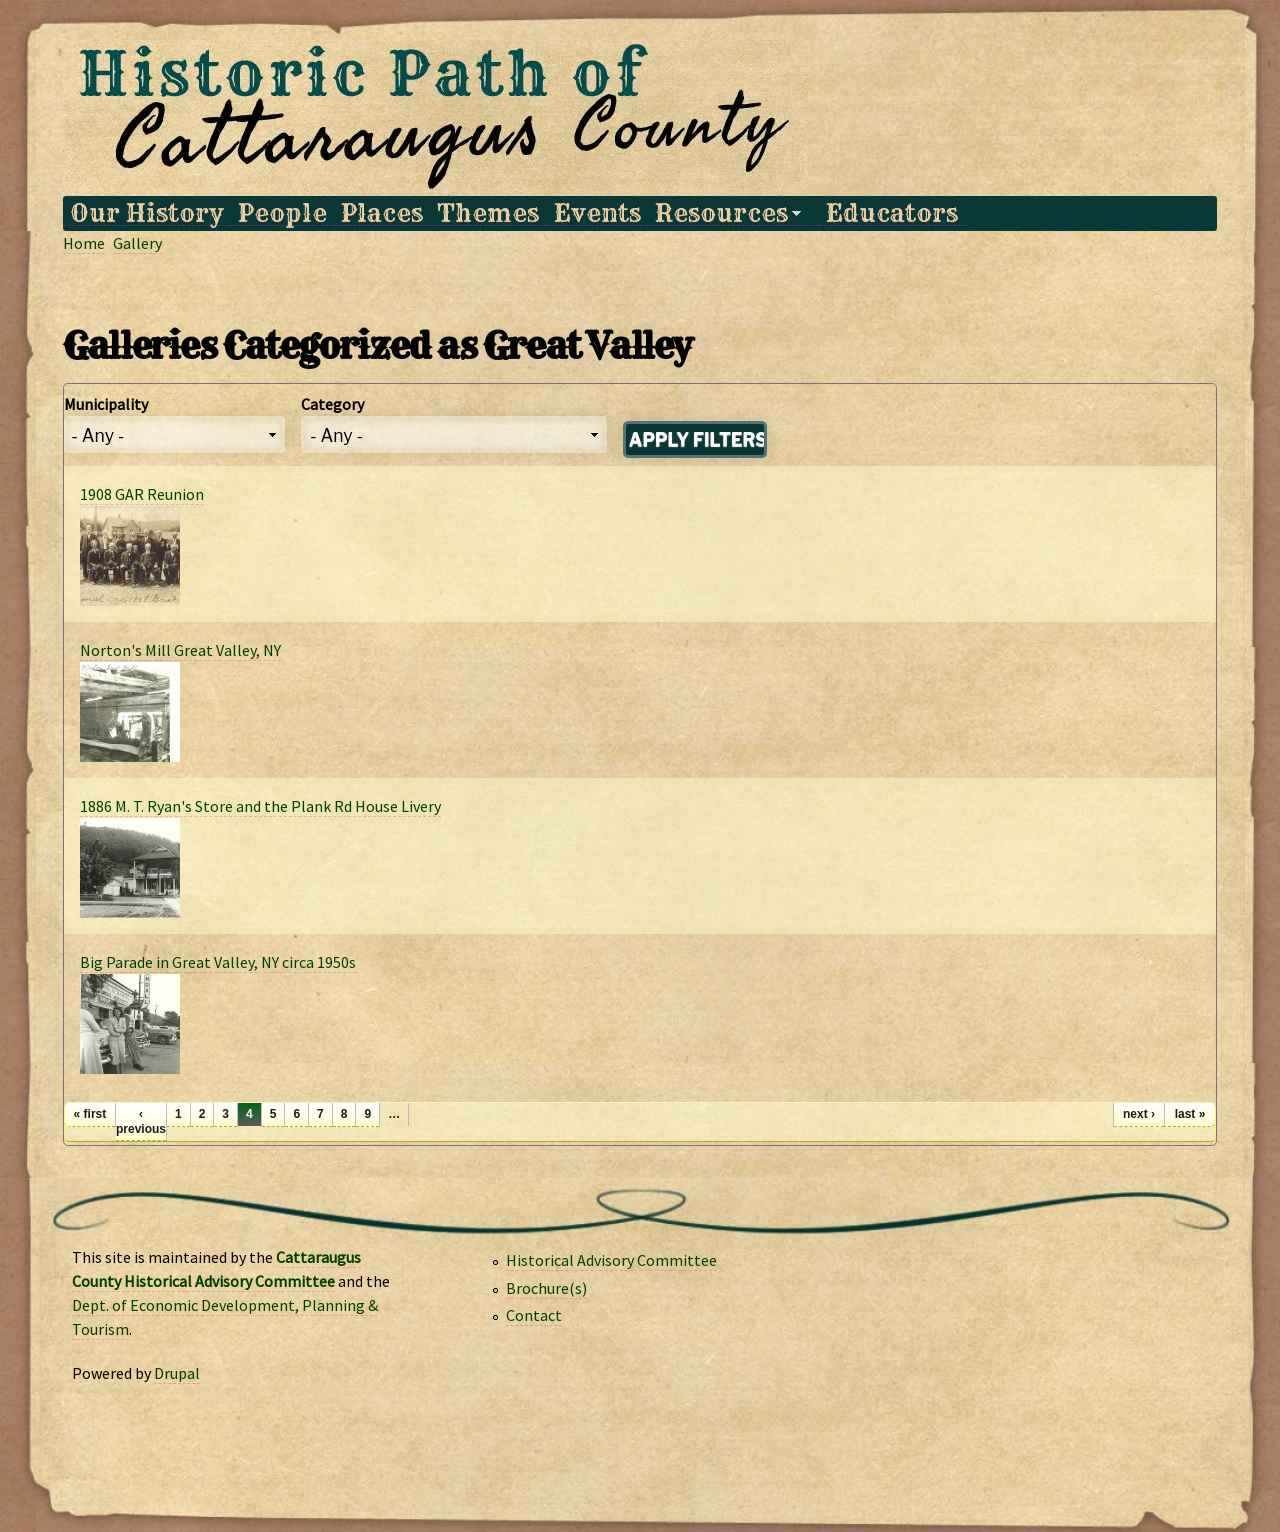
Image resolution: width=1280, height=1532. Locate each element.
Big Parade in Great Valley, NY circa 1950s (218, 962)
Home (84, 243)
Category (332, 404)
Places (382, 213)
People (282, 213)
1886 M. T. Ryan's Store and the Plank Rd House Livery (260, 806)
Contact (534, 1315)
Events (597, 213)
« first (90, 1114)
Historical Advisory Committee (611, 1260)
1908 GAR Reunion (142, 494)
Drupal (177, 1373)
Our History (146, 213)
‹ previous (141, 1121)
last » (1190, 1114)
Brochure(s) (546, 1288)
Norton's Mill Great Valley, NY (180, 650)
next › (1139, 1114)
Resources (724, 213)
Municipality (106, 404)
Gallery (137, 243)
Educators (892, 213)
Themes (488, 213)
